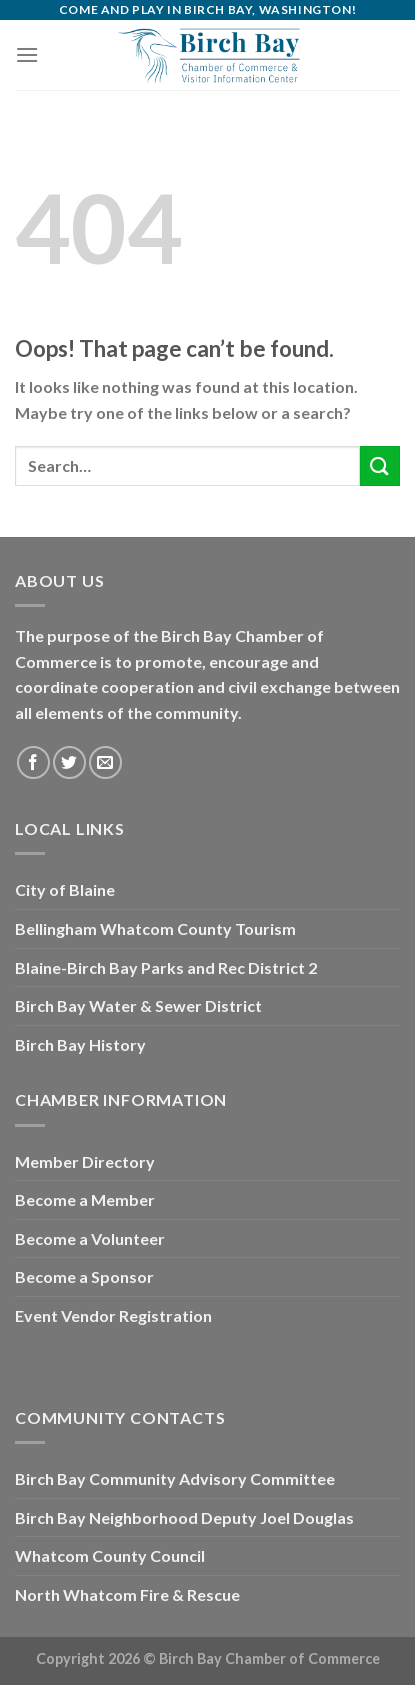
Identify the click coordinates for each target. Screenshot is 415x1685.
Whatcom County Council (110, 1555)
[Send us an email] (105, 762)
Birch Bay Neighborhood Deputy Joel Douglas (184, 1517)
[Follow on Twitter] (69, 762)
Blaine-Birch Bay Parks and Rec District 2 (166, 967)
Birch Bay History (80, 1044)
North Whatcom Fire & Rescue (127, 1594)
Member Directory (85, 1161)
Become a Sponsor (84, 1276)
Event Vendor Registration (113, 1315)
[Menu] (27, 54)
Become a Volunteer (90, 1238)
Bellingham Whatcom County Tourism (155, 928)
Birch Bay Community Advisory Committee (175, 1478)
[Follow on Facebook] (33, 762)
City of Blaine (65, 889)
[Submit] (380, 465)
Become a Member (85, 1199)
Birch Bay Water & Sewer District (138, 1005)
